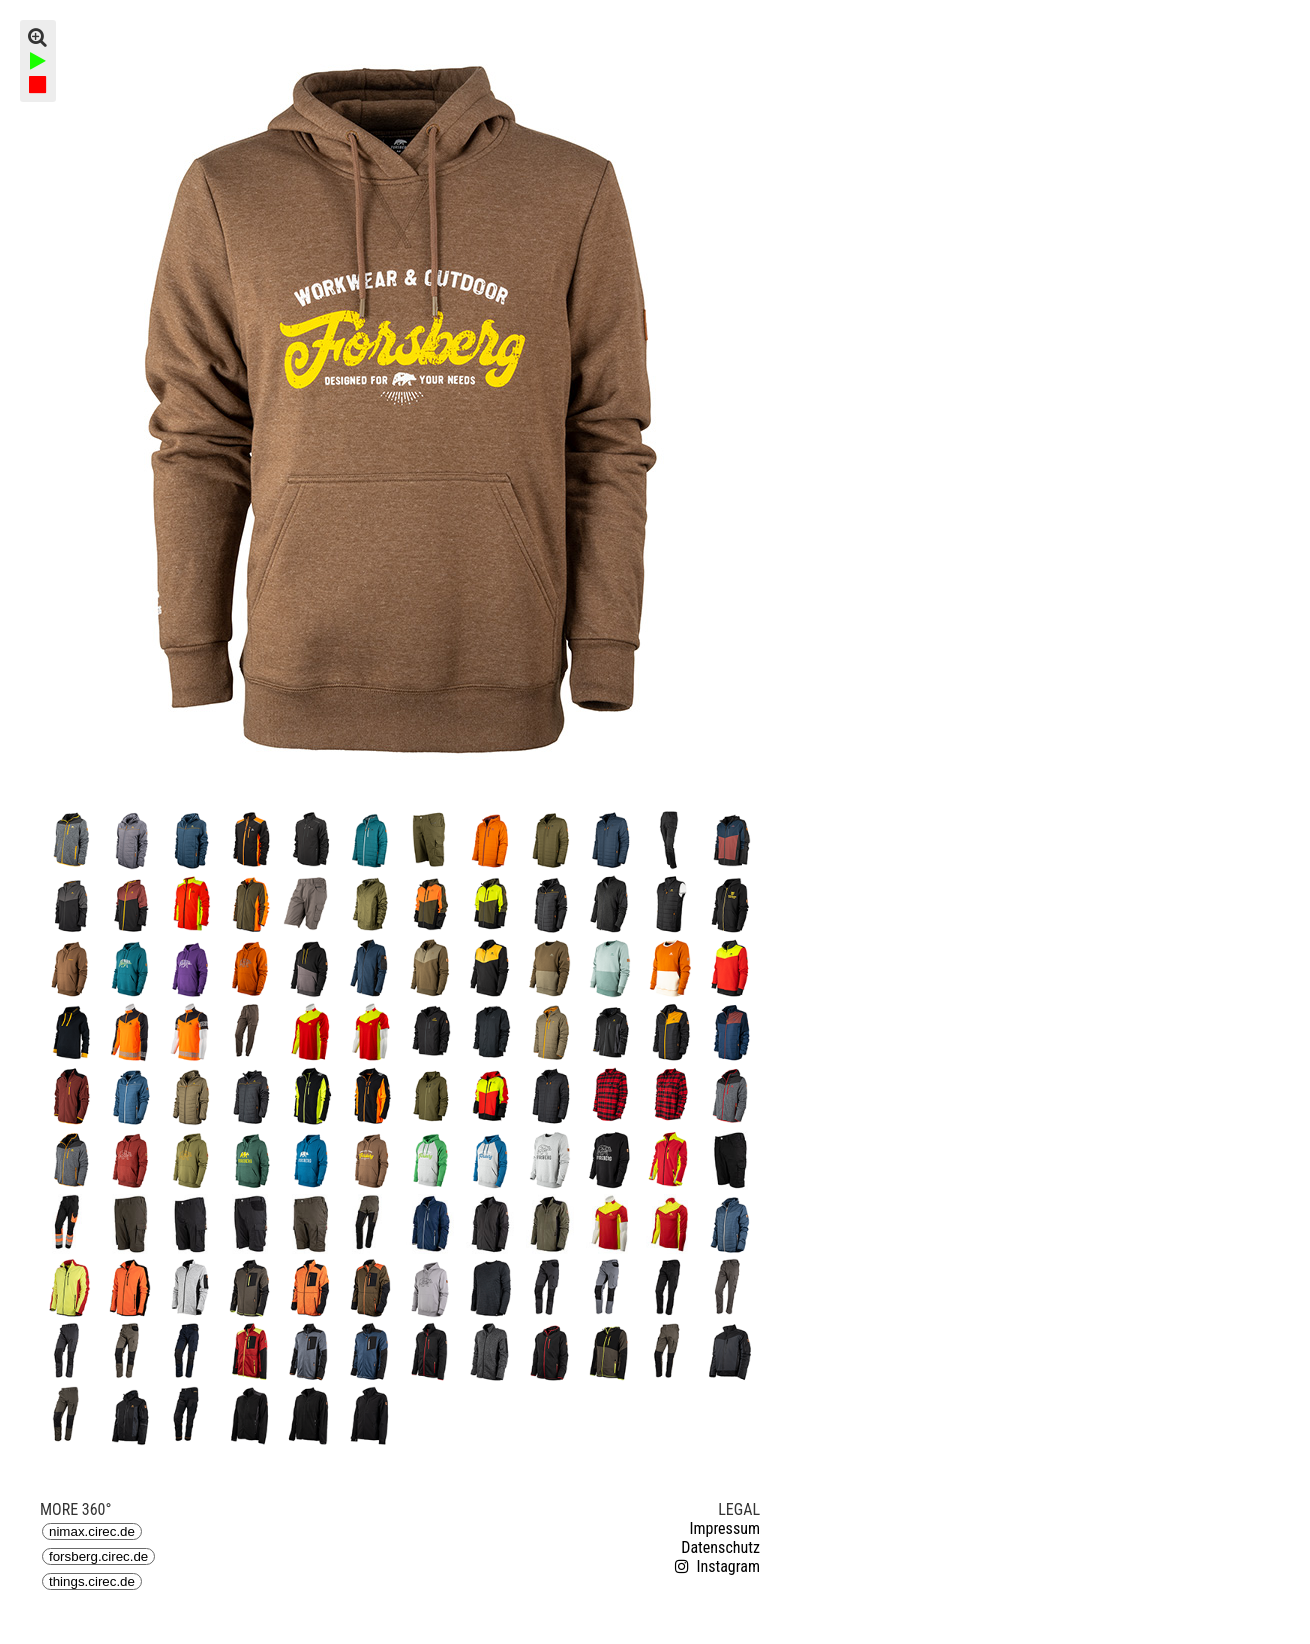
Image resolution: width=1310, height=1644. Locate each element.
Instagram (716, 1566)
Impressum (724, 1528)
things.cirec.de (92, 1581)
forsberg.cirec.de (98, 1556)
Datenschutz (720, 1547)
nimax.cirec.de (92, 1531)
